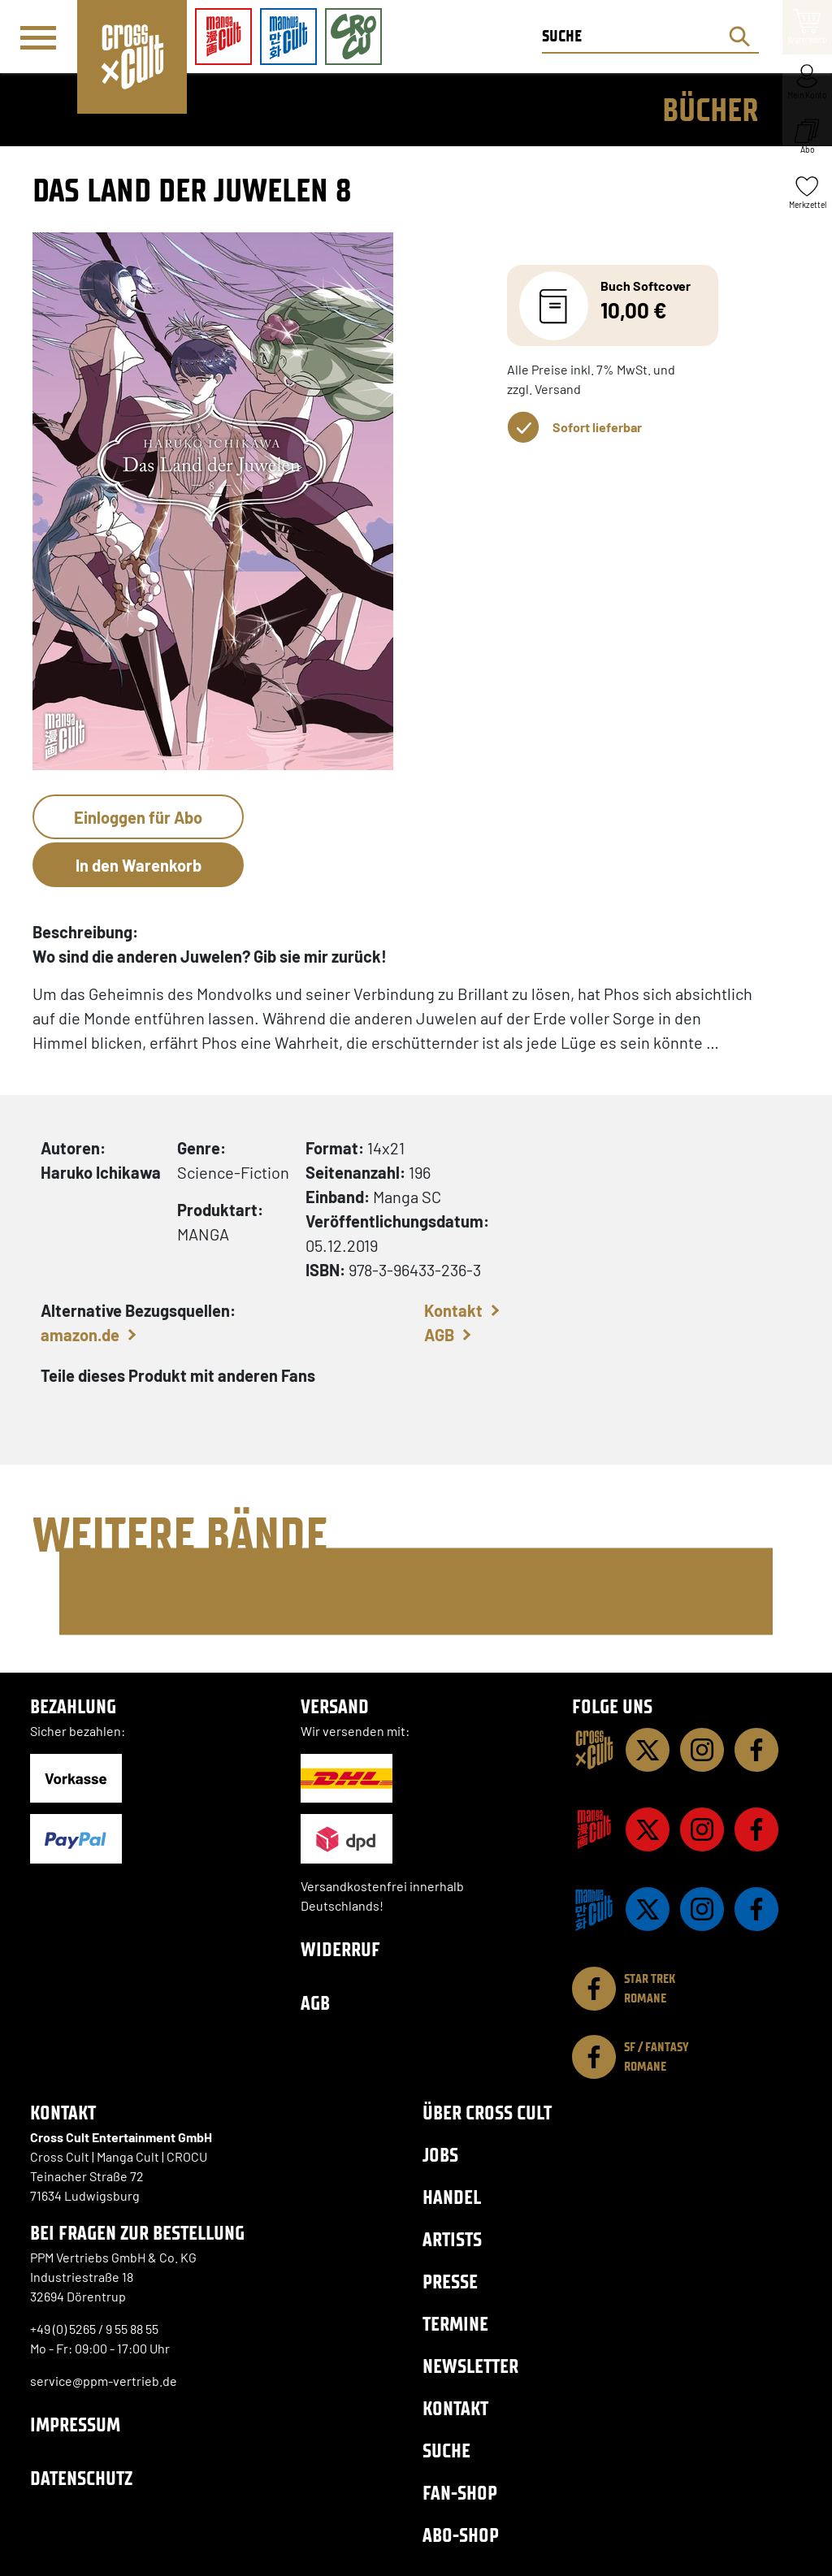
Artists (452, 2239)
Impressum (75, 2424)
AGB (439, 1334)
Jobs (440, 2155)
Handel (451, 2197)
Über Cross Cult (487, 2112)
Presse (450, 2281)
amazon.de (80, 1334)
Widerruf (340, 1949)
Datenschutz (81, 2478)
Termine (455, 2324)
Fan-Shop (459, 2493)
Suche (446, 2450)
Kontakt (453, 1310)
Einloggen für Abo (138, 817)
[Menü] (38, 37)
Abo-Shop (460, 2535)
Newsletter (470, 2366)
